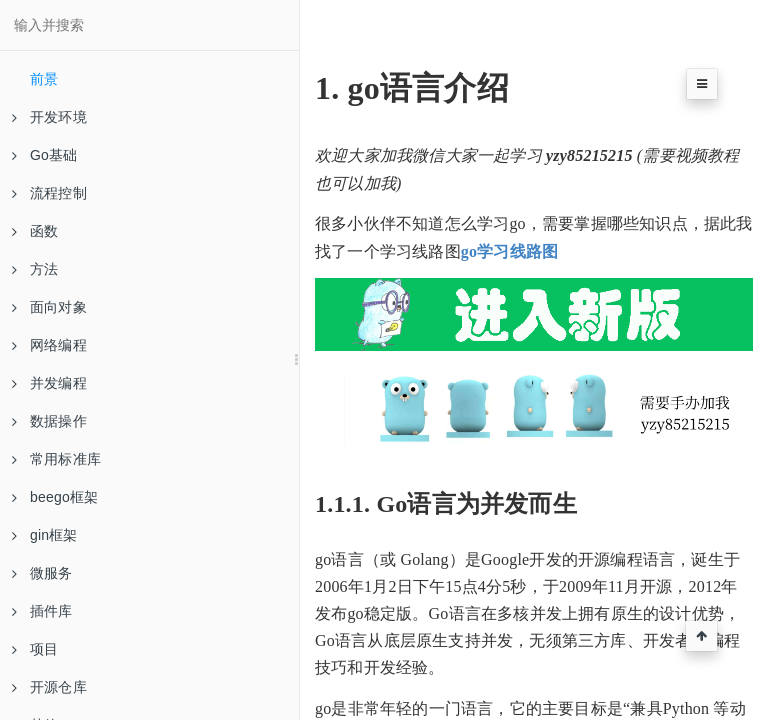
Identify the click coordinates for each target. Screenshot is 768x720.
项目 (35, 649)
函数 (35, 231)
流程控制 (49, 193)
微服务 (42, 573)
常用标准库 (56, 459)
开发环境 (49, 117)
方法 (35, 269)
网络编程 (49, 345)
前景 (44, 79)
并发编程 (49, 383)
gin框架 (45, 535)
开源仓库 (49, 687)
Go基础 (44, 155)
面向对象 (49, 307)
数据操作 (49, 421)
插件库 (42, 611)
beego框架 (55, 497)
